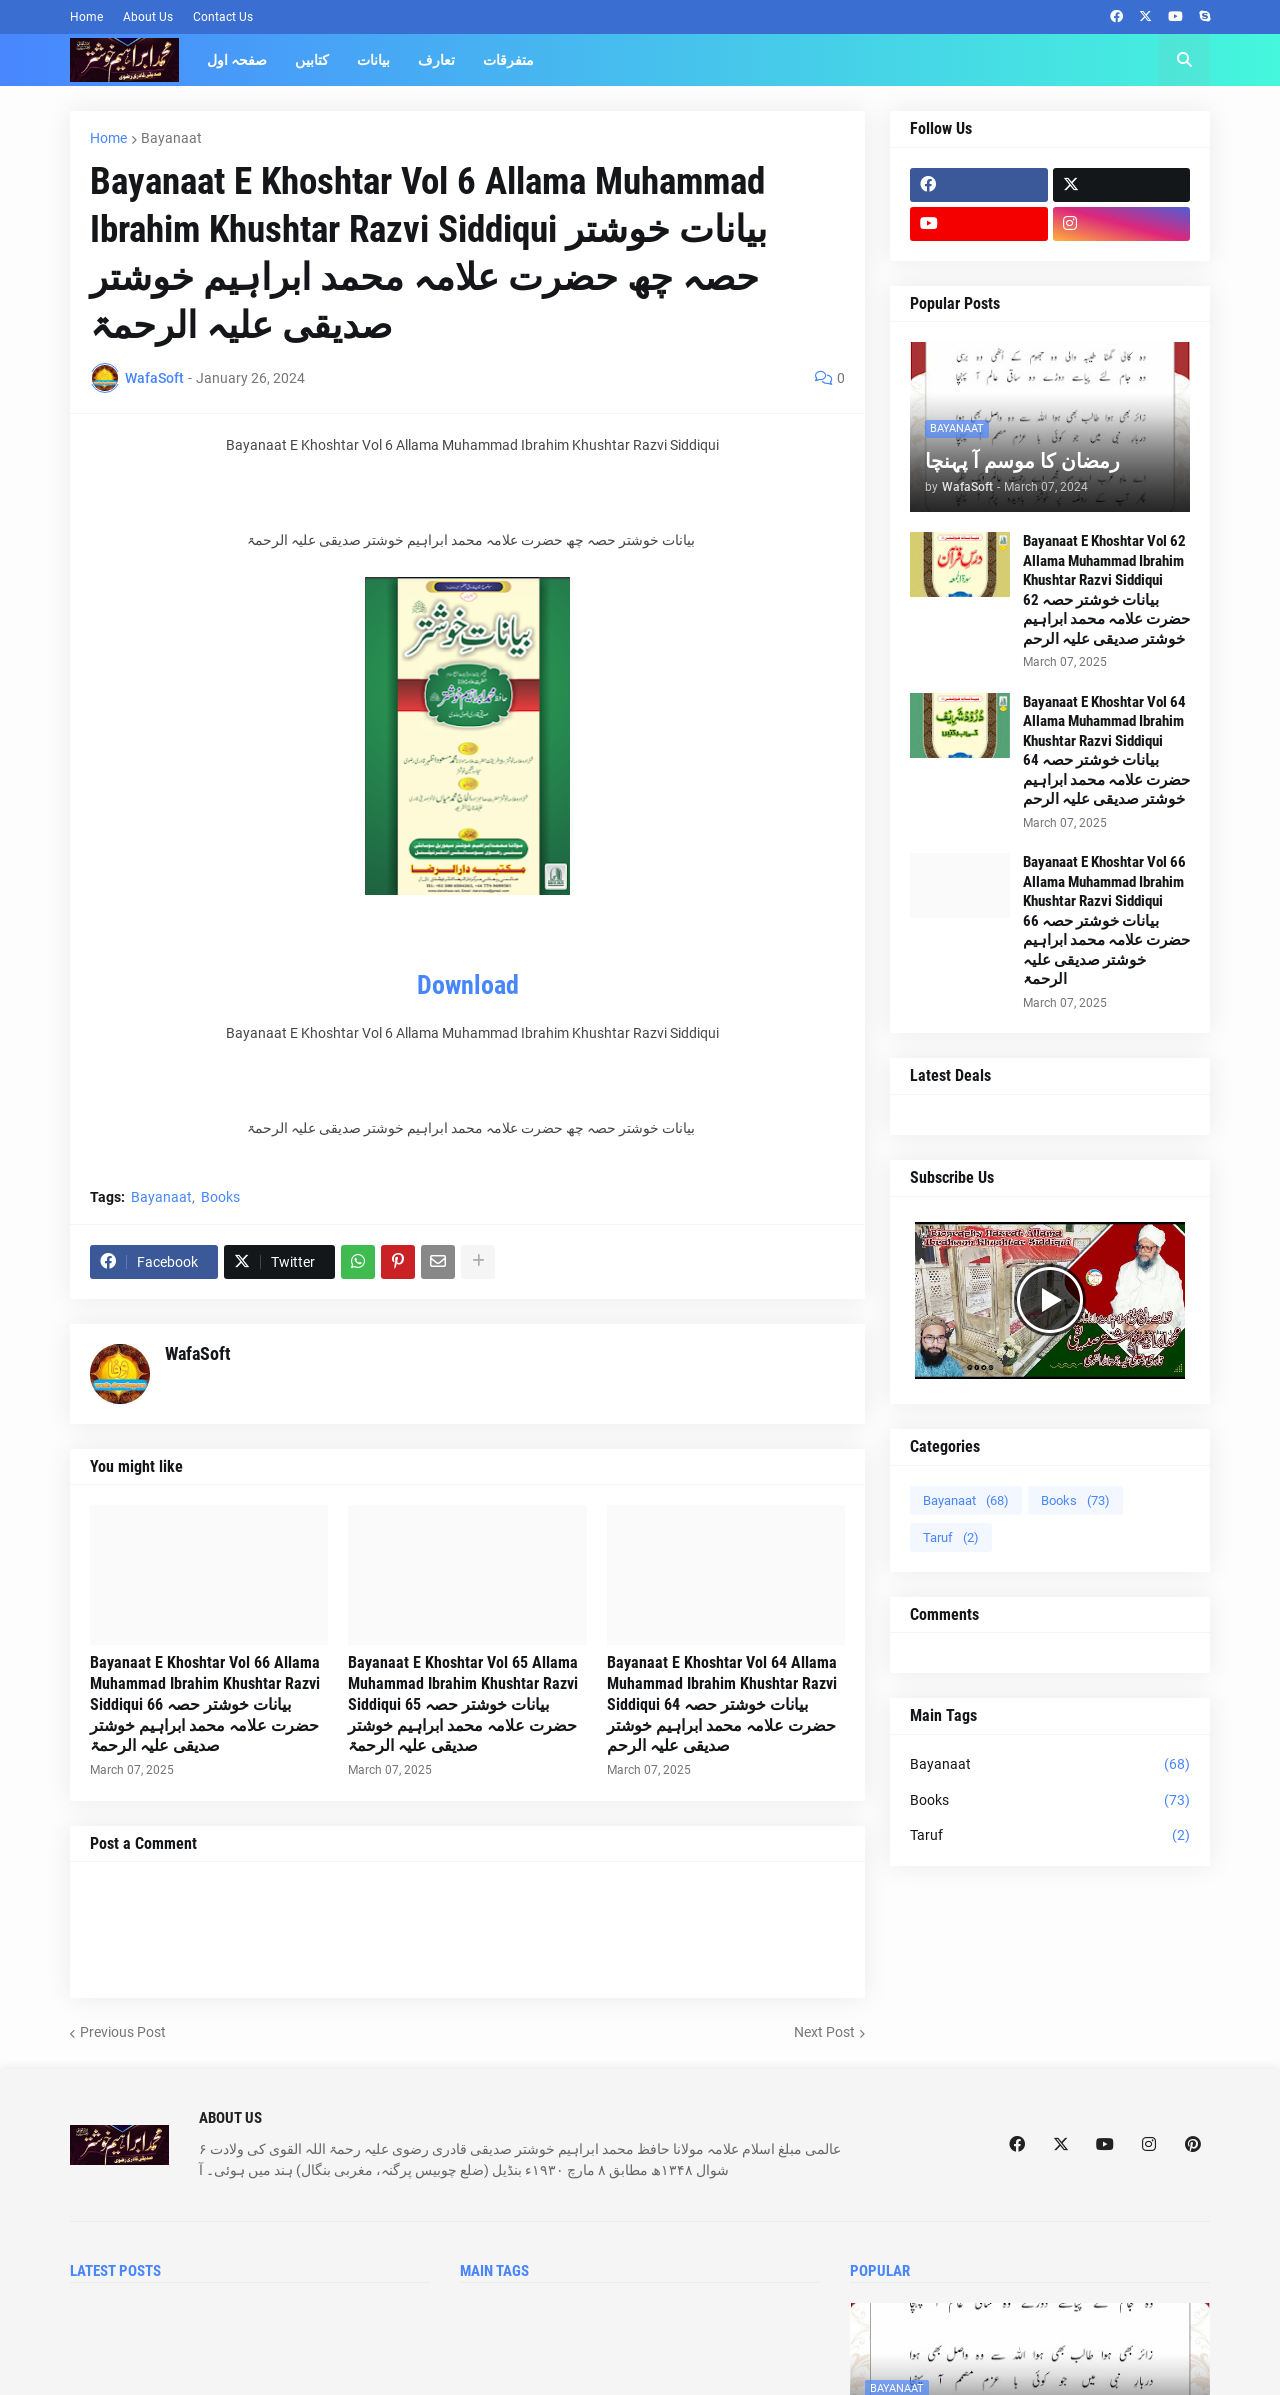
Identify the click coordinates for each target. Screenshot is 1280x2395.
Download (468, 985)
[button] (1184, 60)
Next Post (824, 2032)
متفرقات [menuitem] (508, 60)
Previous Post (123, 2032)
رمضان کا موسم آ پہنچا (1022, 461)
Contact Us (223, 17)
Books (220, 1197)
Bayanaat (171, 138)
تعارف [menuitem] (436, 60)
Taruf (951, 1537)
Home (86, 17)
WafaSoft (198, 1353)
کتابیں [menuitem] (312, 60)
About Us (148, 17)
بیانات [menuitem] (373, 60)
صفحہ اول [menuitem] (237, 60)
